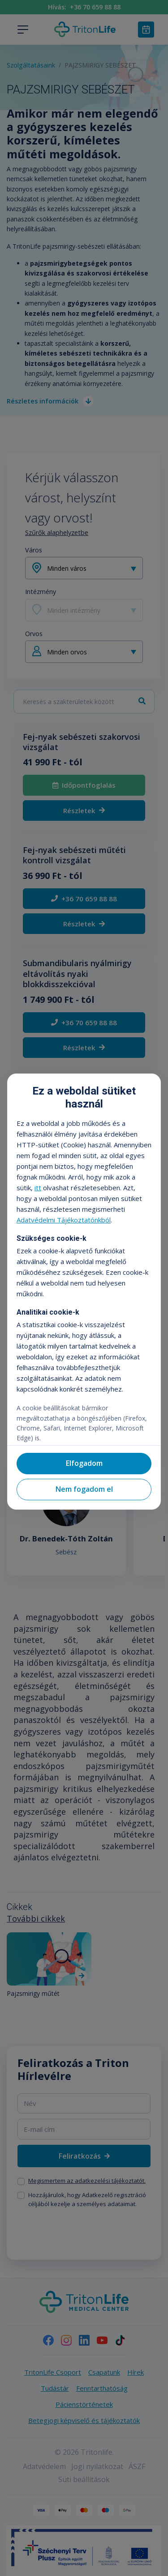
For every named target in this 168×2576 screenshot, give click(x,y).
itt (37, 1187)
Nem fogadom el (84, 1489)
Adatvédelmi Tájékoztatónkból (64, 1219)
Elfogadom (84, 1463)
